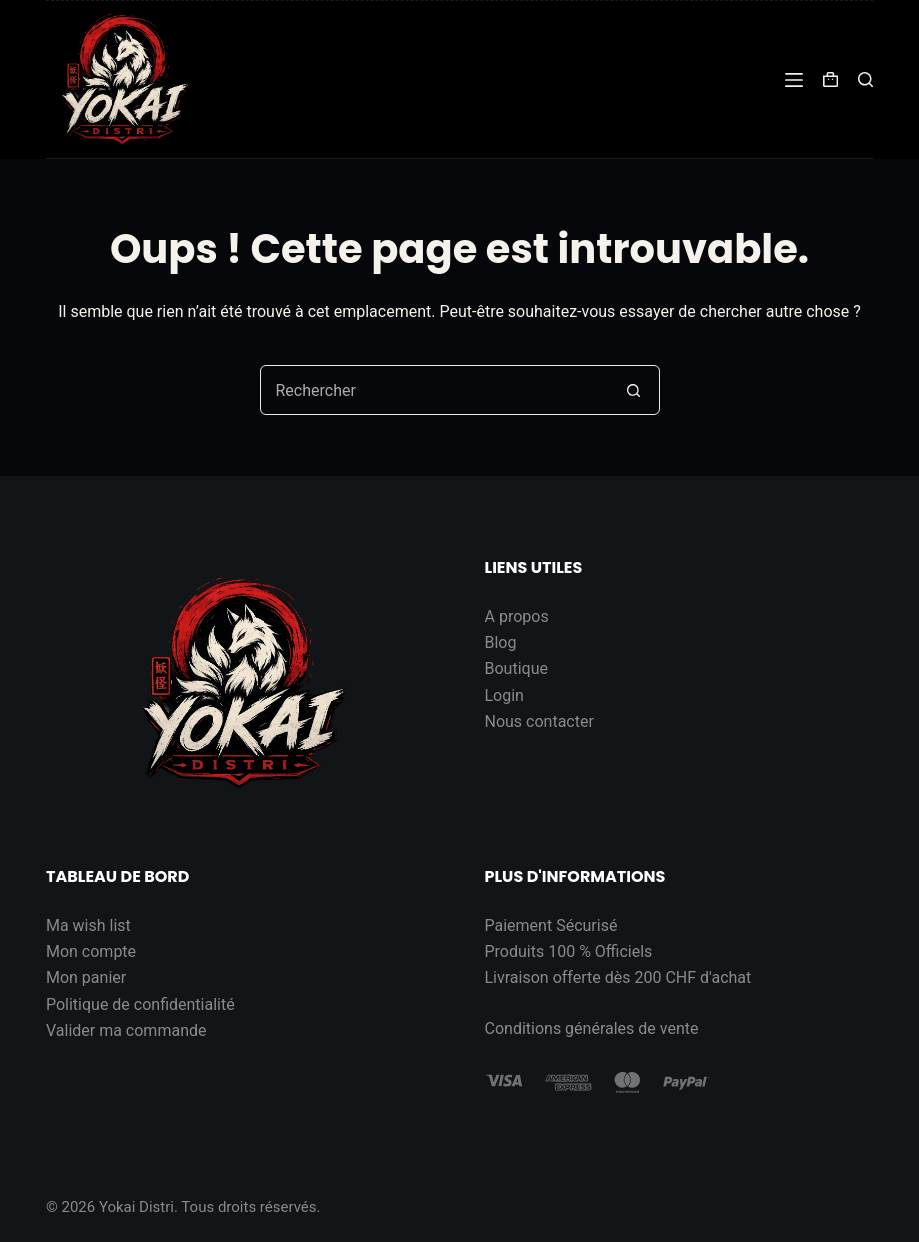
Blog (501, 642)
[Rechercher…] (435, 390)
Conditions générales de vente (592, 1028)
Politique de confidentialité (140, 1004)
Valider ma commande (126, 1030)
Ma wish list (88, 925)
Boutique (516, 668)
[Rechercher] (865, 79)
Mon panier (86, 977)
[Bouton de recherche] (634, 390)
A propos (517, 616)
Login (504, 695)
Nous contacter (539, 721)
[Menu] (794, 80)
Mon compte (91, 951)
